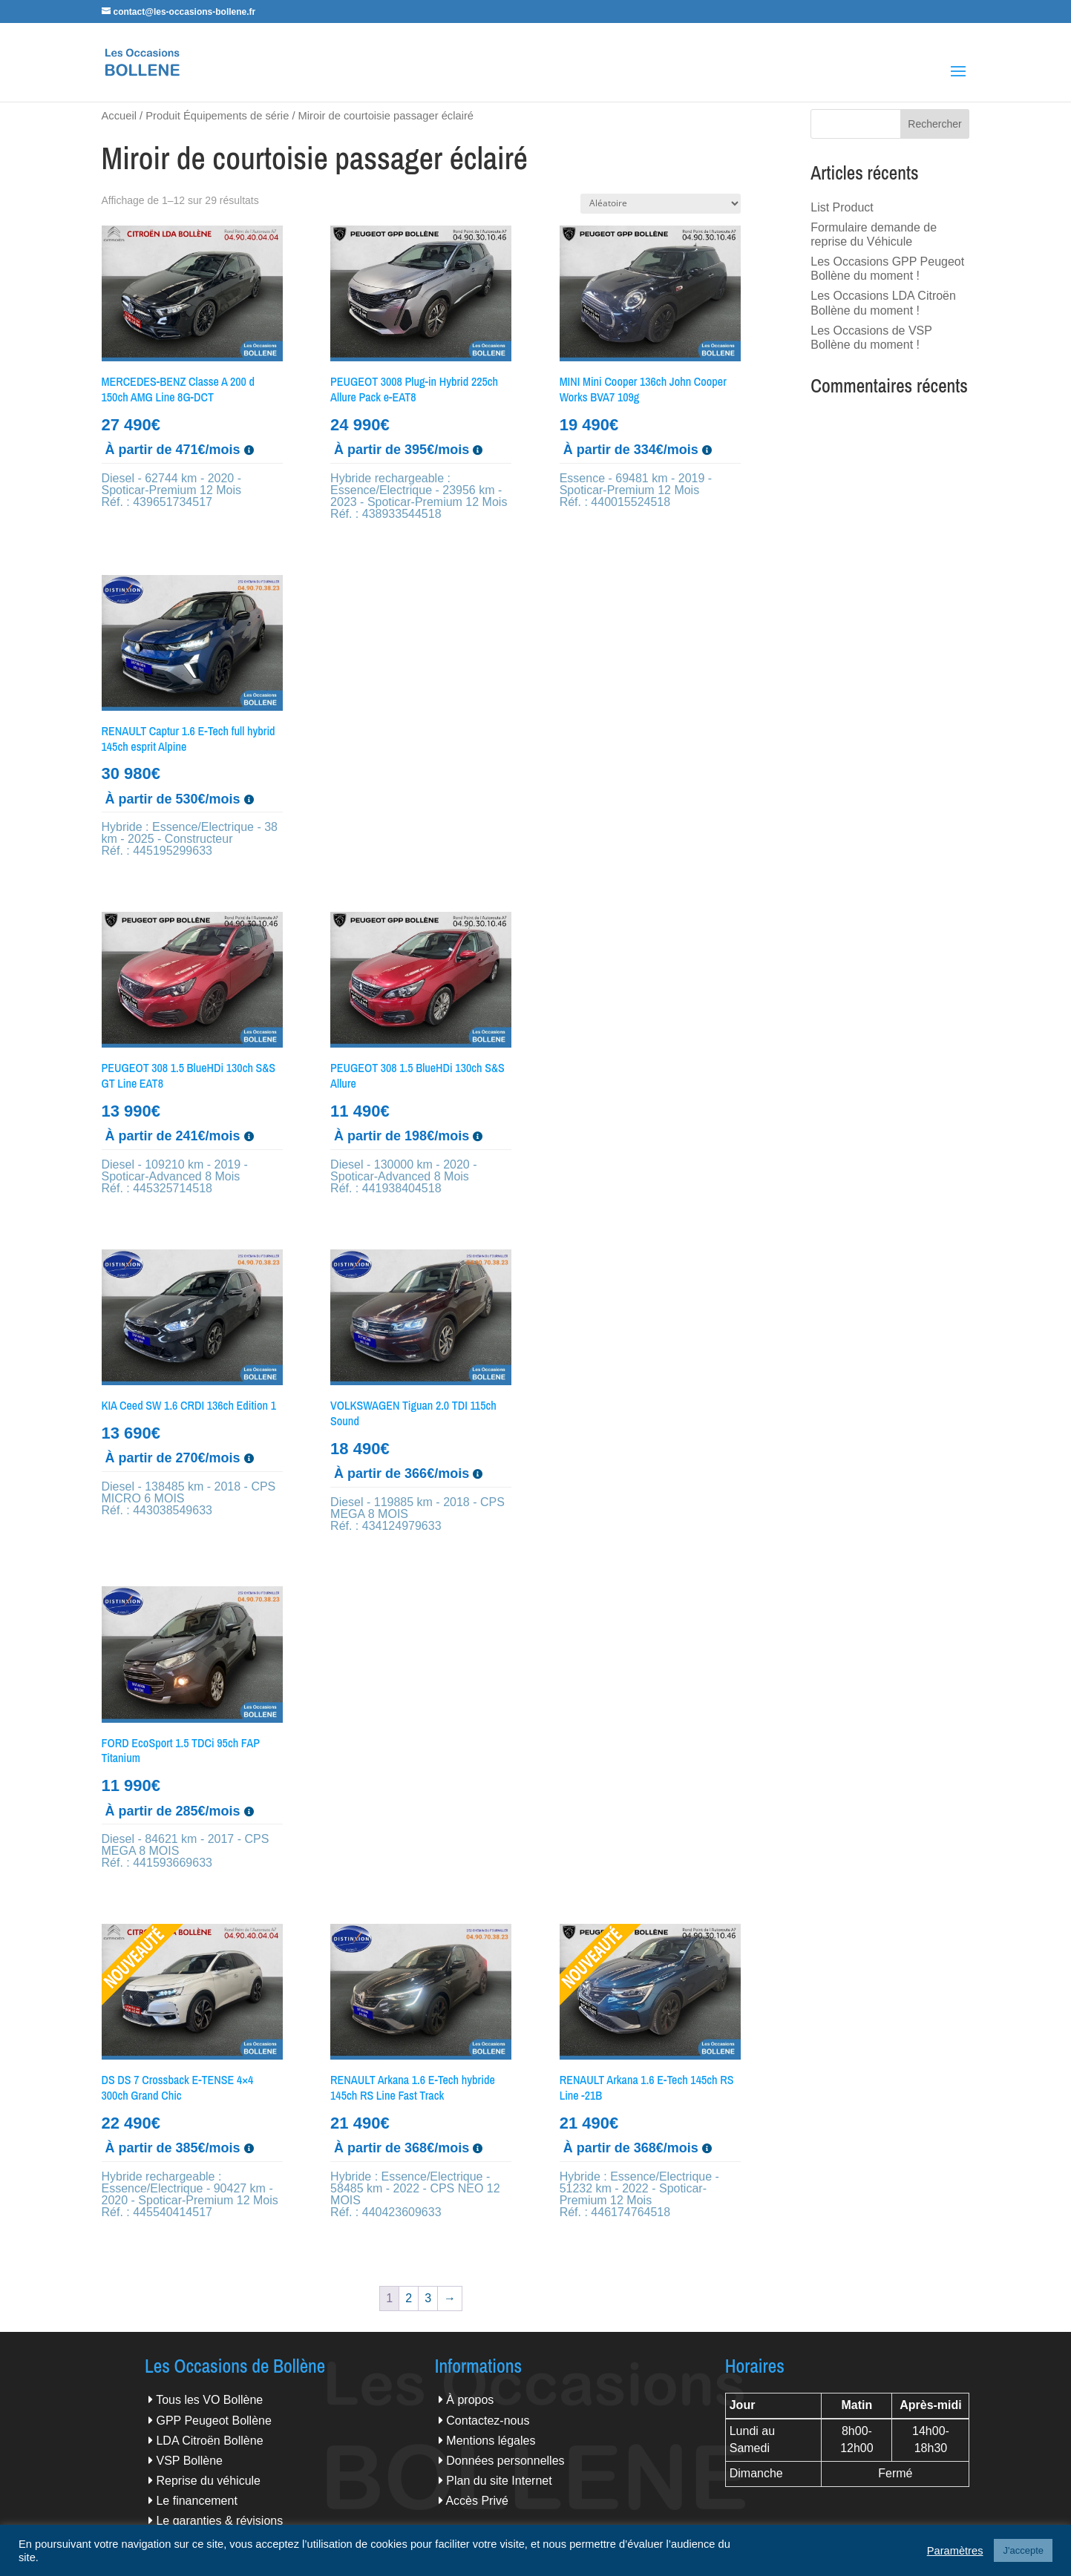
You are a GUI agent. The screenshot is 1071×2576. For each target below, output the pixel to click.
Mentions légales (490, 2440)
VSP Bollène (189, 2460)
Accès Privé (476, 2500)
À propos (470, 2399)
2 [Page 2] (408, 2298)
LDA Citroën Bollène (209, 2440)
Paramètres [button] (955, 2551)
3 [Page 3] (428, 2298)
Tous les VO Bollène (209, 2399)
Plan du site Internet (498, 2480)
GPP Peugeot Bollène (213, 2420)
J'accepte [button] (1023, 2550)
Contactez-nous (487, 2420)
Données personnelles (505, 2460)
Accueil (119, 116)
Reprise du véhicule (208, 2480)
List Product (841, 207)
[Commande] (660, 204)
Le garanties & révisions (219, 2520)
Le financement (196, 2500)
